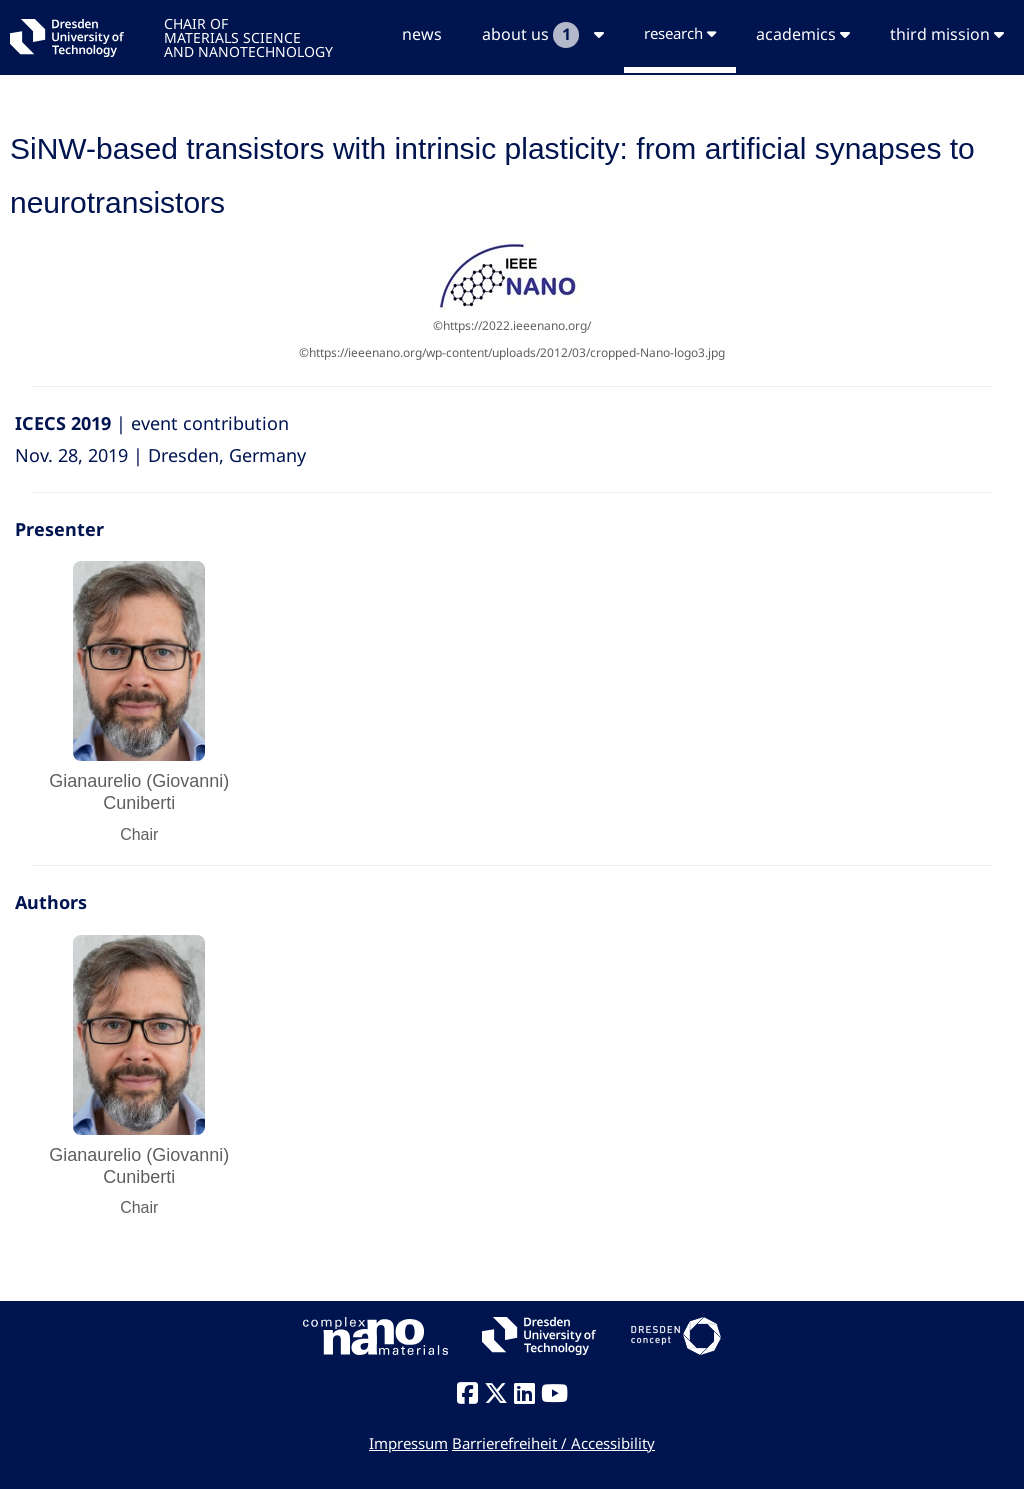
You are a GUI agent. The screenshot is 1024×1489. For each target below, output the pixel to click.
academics (803, 34)
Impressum (408, 1443)
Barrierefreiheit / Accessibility (553, 1443)
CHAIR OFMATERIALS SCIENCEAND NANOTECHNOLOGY (248, 36)
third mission (947, 34)
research (680, 33)
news (422, 34)
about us (543, 35)
